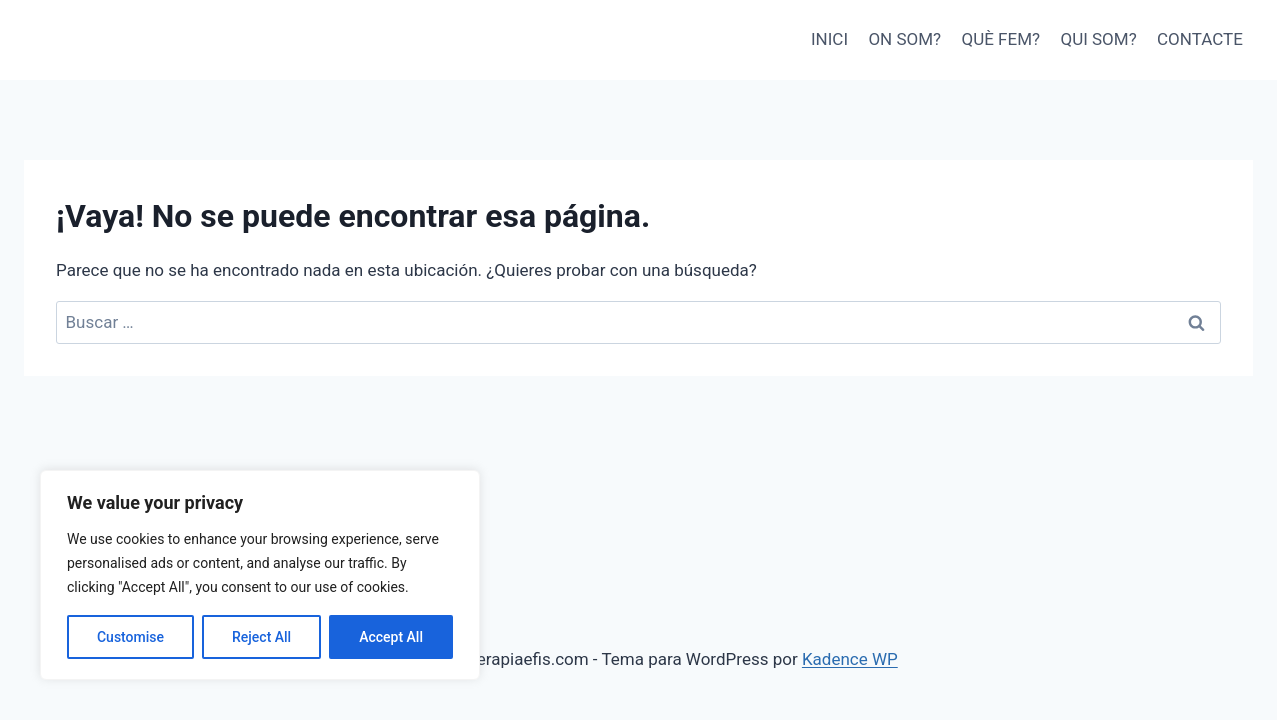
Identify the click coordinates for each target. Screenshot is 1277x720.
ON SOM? (904, 39)
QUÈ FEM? (1001, 39)
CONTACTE (1200, 39)
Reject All (261, 637)
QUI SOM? (1098, 39)
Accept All (391, 637)
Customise (130, 637)
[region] (260, 575)
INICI (829, 39)
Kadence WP (850, 659)
